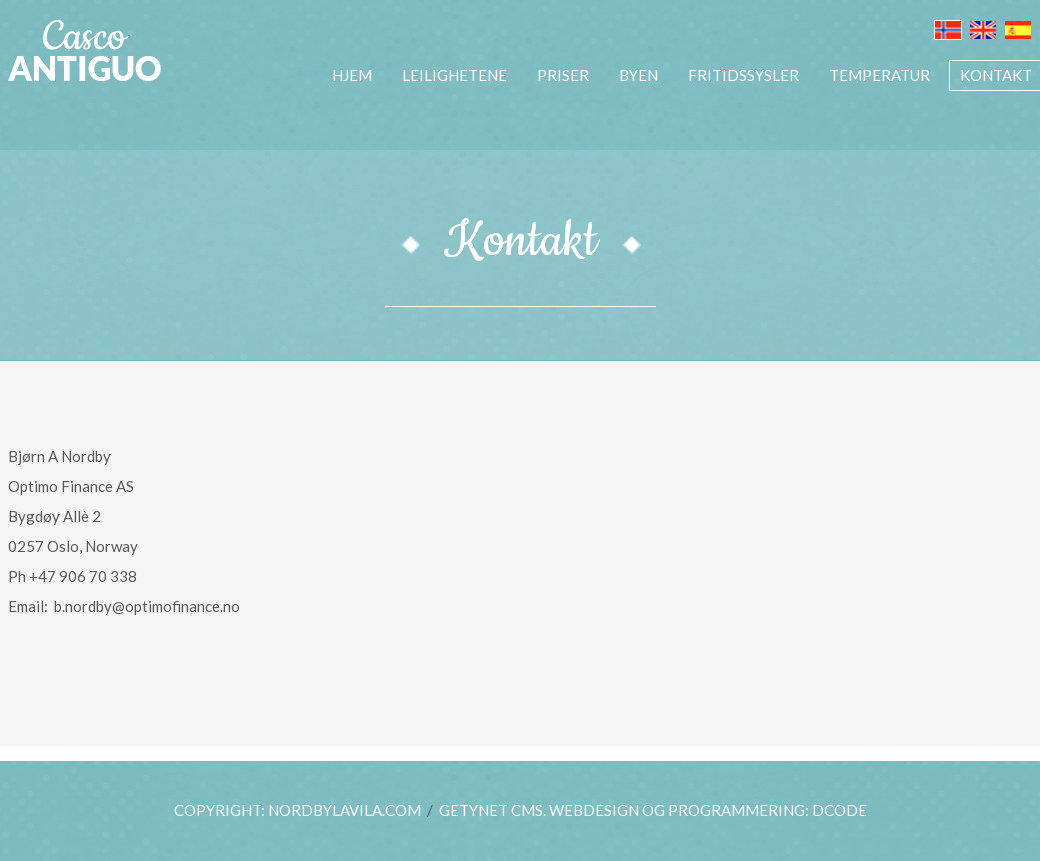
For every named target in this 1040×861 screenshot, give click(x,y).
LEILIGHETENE (454, 75)
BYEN (638, 75)
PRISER (563, 75)
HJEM (352, 75)
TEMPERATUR (879, 75)
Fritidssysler (743, 75)
